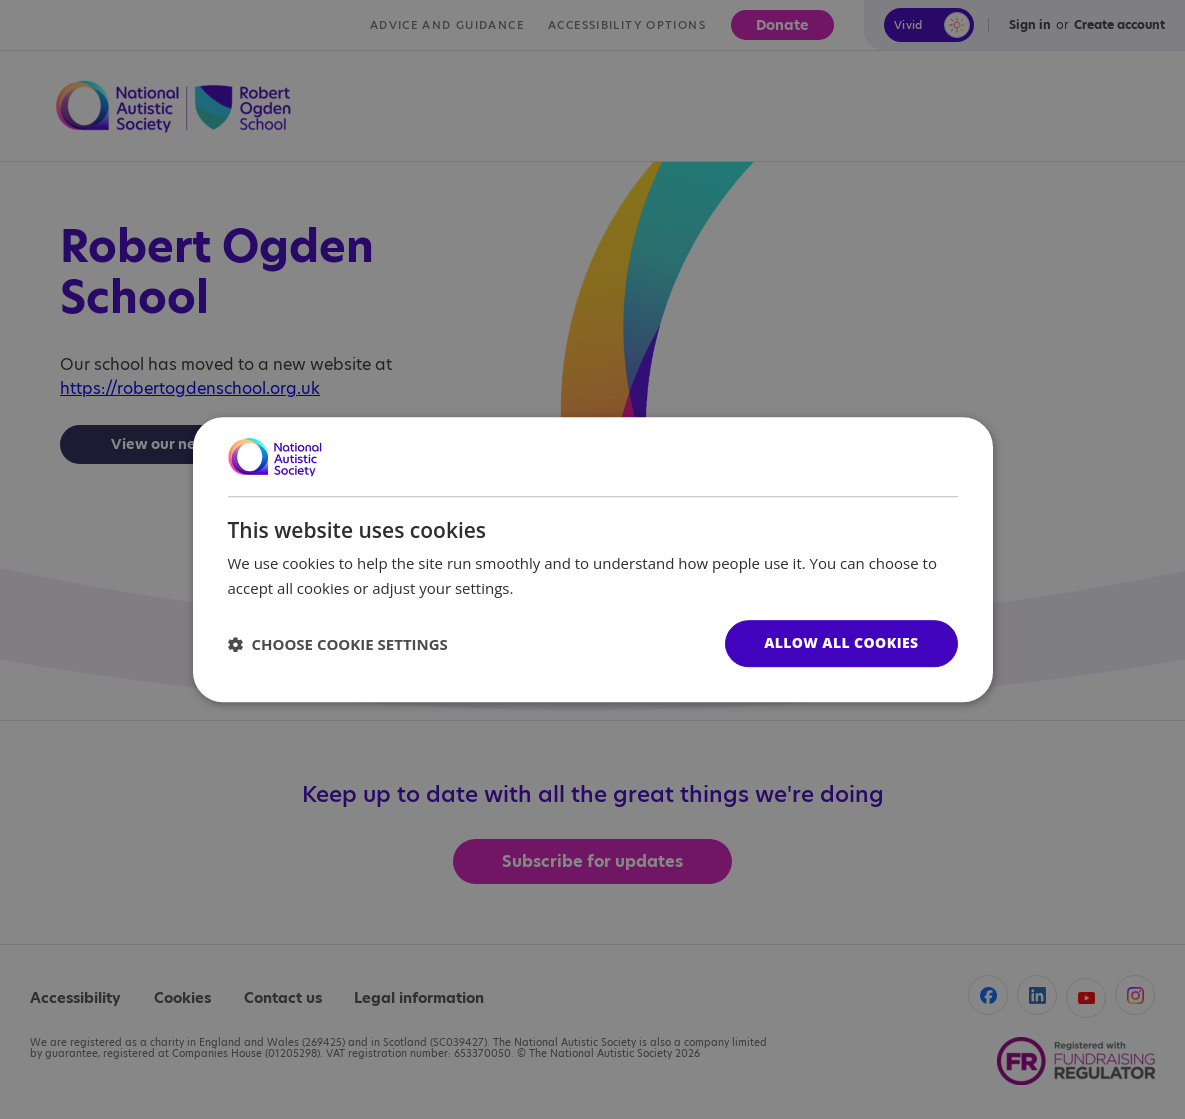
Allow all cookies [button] (841, 642)
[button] (338, 644)
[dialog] (593, 560)
